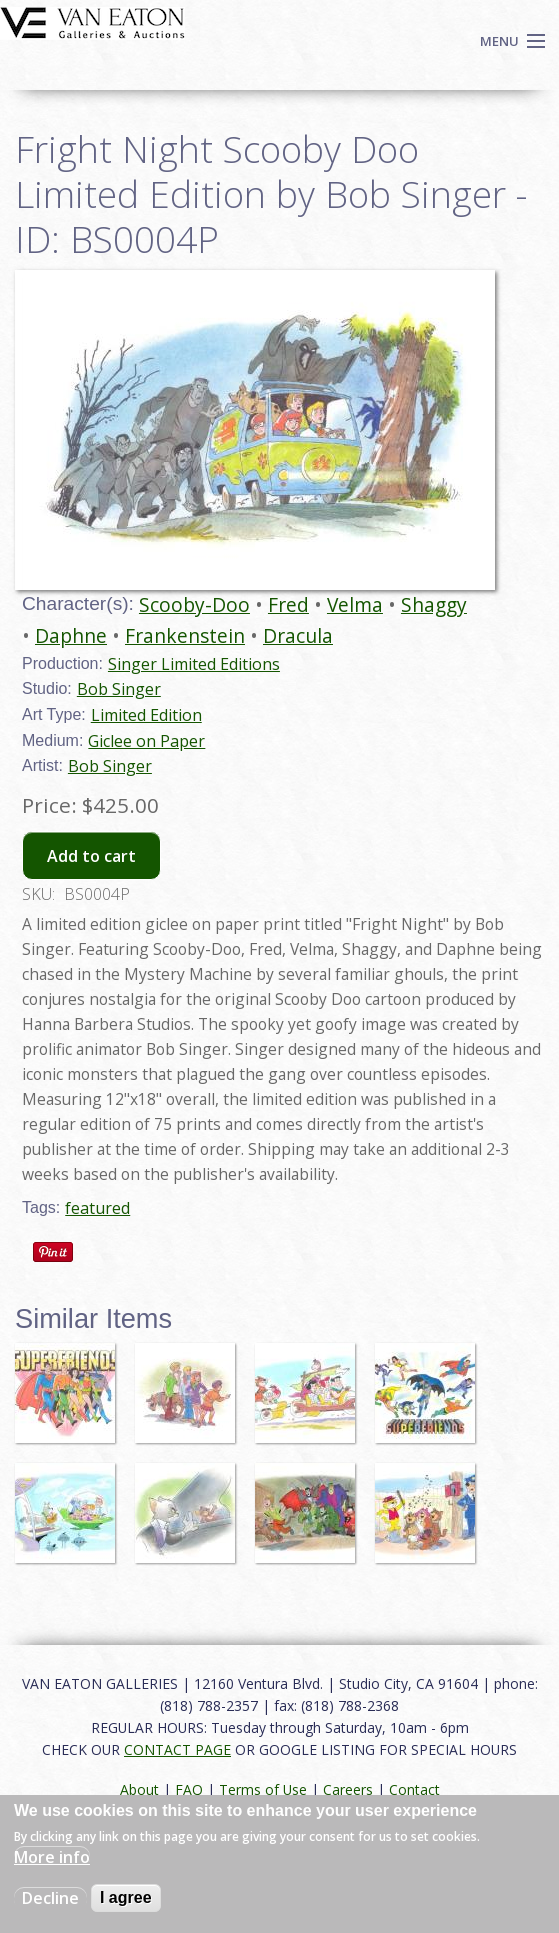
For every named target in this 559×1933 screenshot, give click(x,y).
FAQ (189, 1789)
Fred (288, 604)
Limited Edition (146, 715)
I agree (126, 1897)
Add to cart (91, 856)
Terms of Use (263, 1789)
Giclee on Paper (146, 741)
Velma (355, 604)
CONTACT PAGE (177, 1749)
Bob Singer (119, 689)
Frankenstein (185, 635)
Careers (348, 1789)
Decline (50, 1898)
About (139, 1789)
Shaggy (434, 604)
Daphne (71, 635)
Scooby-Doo (194, 604)
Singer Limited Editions (194, 664)
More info (52, 1857)
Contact (414, 1789)
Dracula (298, 635)
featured (97, 1208)
